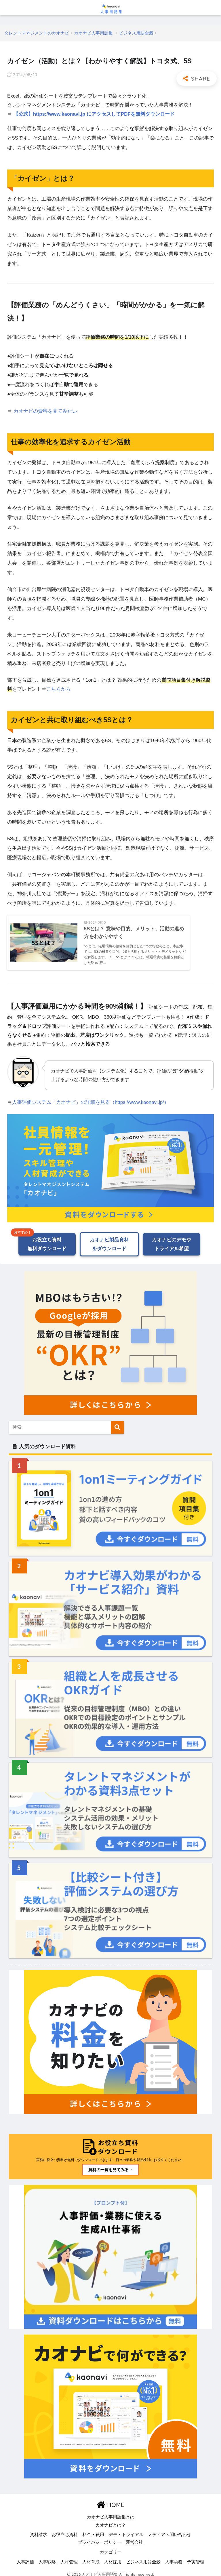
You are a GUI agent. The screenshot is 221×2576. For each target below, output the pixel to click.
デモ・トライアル (126, 2530)
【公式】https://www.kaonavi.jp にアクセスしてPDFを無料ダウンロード (95, 114)
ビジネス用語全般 (143, 2557)
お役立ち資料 (65, 2530)
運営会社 (134, 2538)
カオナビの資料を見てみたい (45, 411)
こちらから (58, 688)
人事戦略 (47, 2557)
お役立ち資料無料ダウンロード (46, 1239)
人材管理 (69, 2557)
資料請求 (38, 2530)
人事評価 (25, 2557)
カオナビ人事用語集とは (110, 2512)
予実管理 (195, 2557)
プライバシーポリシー (99, 2538)
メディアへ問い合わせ (169, 2530)
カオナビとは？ (111, 2520)
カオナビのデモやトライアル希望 (171, 1239)
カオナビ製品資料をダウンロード (109, 1239)
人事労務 (173, 2557)
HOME (110, 2500)
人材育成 (91, 2557)
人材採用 (112, 2557)
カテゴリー (110, 2547)
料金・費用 (93, 2530)
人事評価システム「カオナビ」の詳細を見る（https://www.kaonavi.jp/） (91, 1097)
